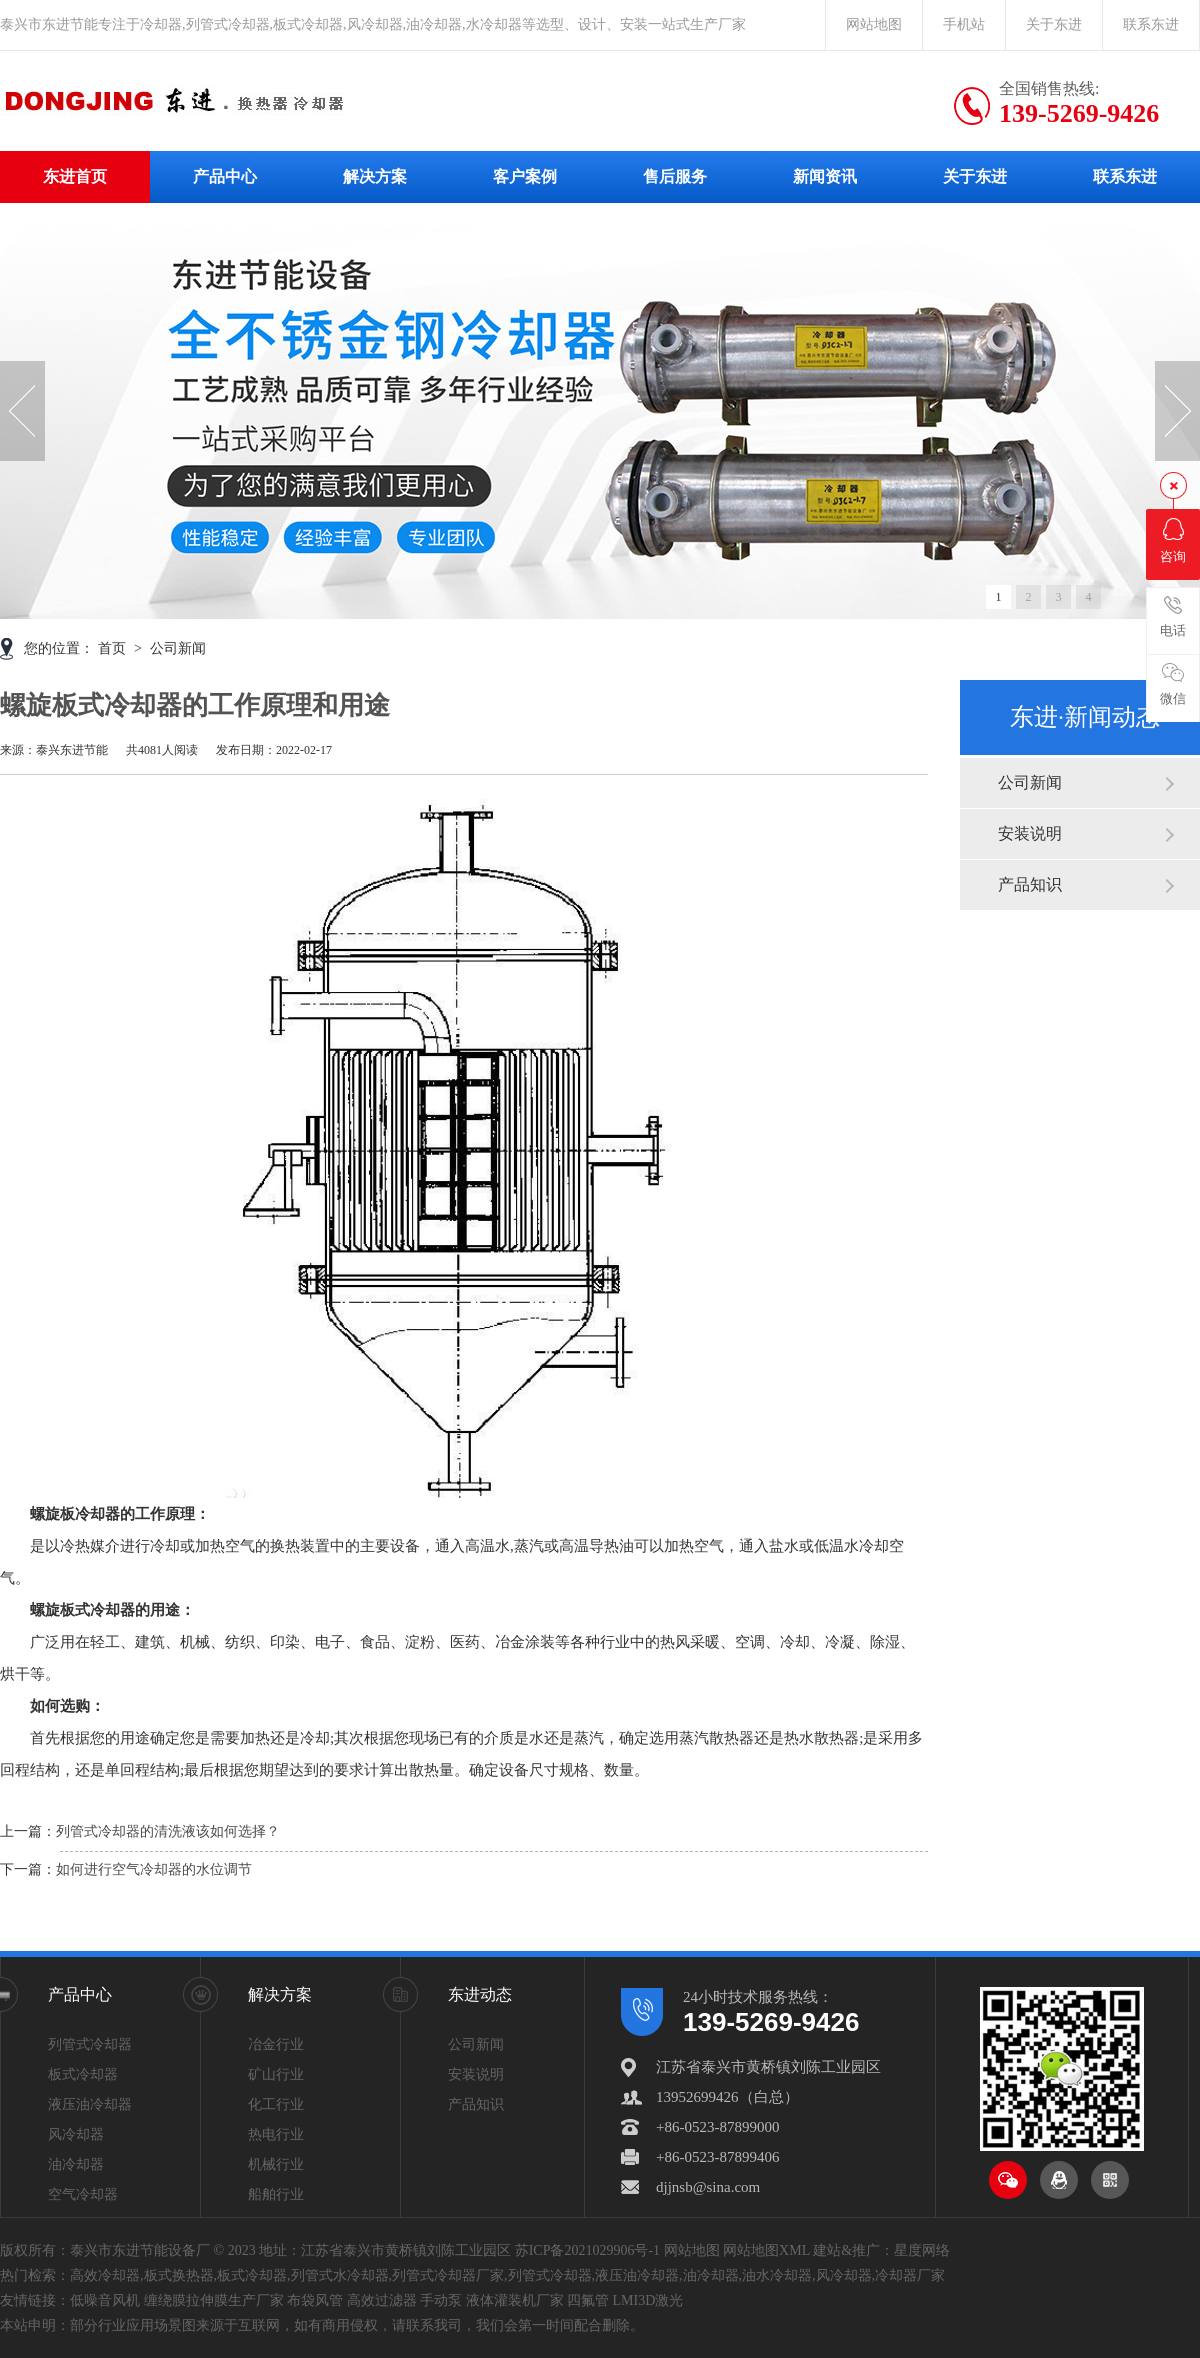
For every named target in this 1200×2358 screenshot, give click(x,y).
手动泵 (441, 2300)
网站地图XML (766, 2250)
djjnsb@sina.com (708, 2187)
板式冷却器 (83, 2074)
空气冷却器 (83, 2194)
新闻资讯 (825, 176)
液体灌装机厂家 (515, 2300)
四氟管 (588, 2300)
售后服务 (675, 176)
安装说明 (1030, 833)
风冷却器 (76, 2134)
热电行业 (276, 2134)
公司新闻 (1030, 782)
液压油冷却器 (90, 2104)
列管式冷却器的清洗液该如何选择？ (168, 1831)
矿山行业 (276, 2074)
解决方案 (375, 176)
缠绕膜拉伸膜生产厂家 (214, 2300)
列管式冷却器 (90, 2044)
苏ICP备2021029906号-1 (587, 2250)
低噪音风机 (105, 2300)
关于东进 (1054, 24)
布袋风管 (315, 2300)
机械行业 (276, 2164)
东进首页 (75, 176)
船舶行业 (276, 2194)
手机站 (964, 24)
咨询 (1173, 541)
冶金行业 (276, 2044)
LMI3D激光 (648, 2300)
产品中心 (225, 176)
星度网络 (922, 2250)
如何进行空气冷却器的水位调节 (154, 1869)
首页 (114, 648)
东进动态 (480, 1994)
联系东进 (1151, 24)
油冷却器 (76, 2164)
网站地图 (874, 24)
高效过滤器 (382, 2300)
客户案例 (525, 176)
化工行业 (276, 2104)
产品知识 (1030, 884)
